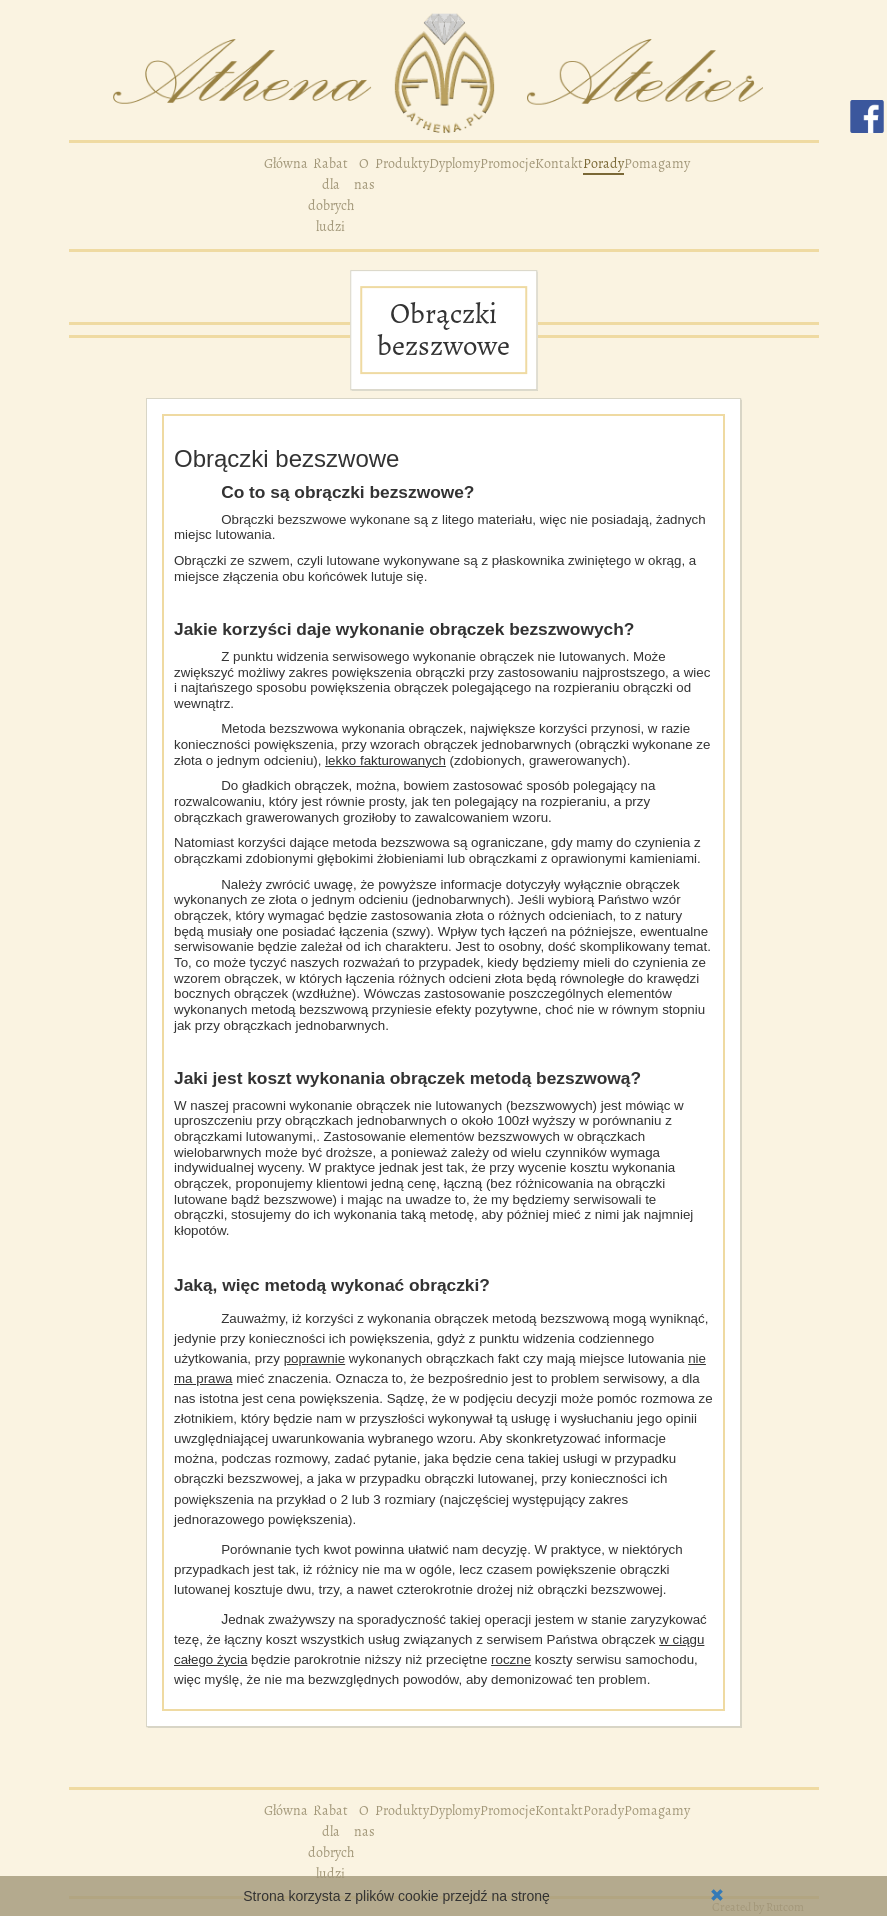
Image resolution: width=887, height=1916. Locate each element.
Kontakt (559, 163)
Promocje (507, 163)
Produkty (402, 163)
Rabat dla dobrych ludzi (331, 195)
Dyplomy (454, 163)
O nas (364, 174)
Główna (286, 163)
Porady (603, 163)
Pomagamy (657, 163)
